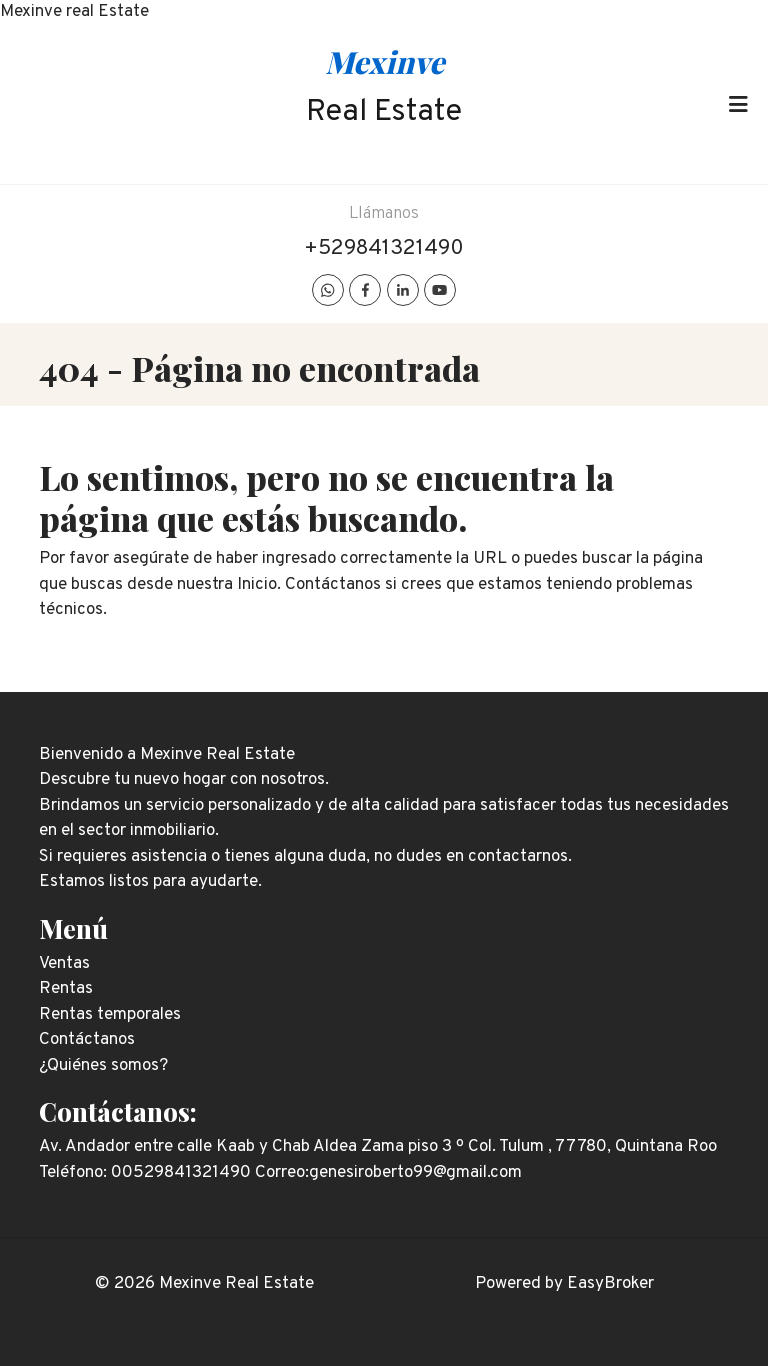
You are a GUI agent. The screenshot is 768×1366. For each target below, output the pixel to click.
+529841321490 (384, 248)
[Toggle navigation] (738, 105)
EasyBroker (610, 1284)
